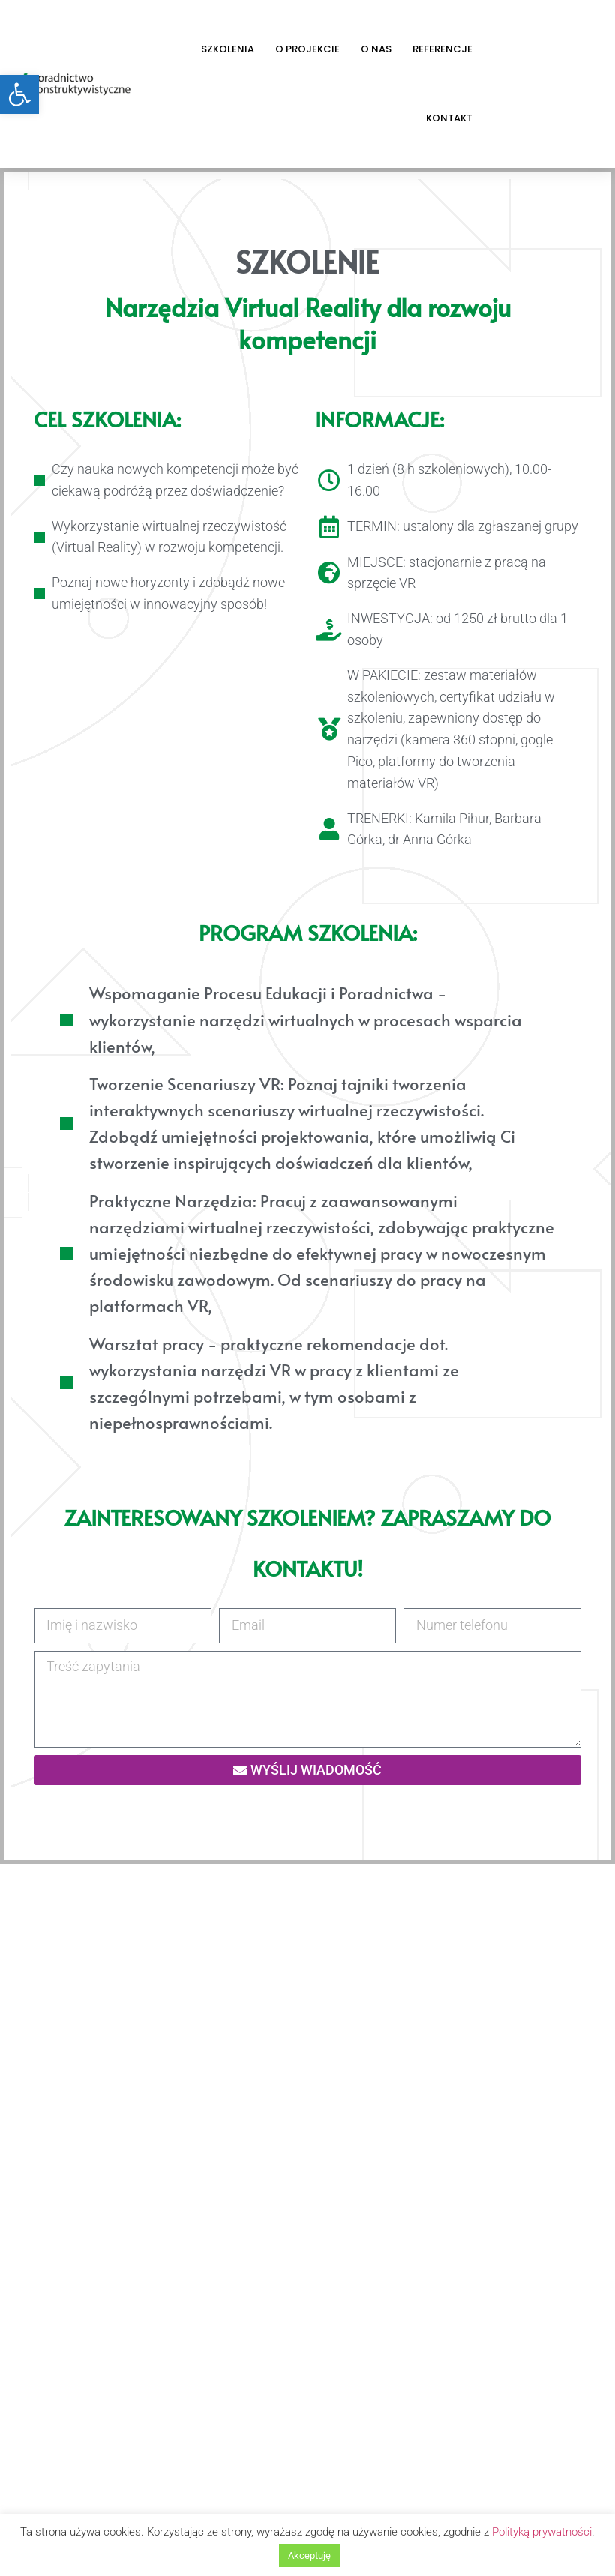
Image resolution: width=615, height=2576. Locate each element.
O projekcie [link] (307, 49)
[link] (19, 94)
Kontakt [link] (449, 118)
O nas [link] (376, 49)
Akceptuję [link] (309, 2555)
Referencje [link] (442, 49)
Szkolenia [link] (227, 49)
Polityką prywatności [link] (542, 2532)
